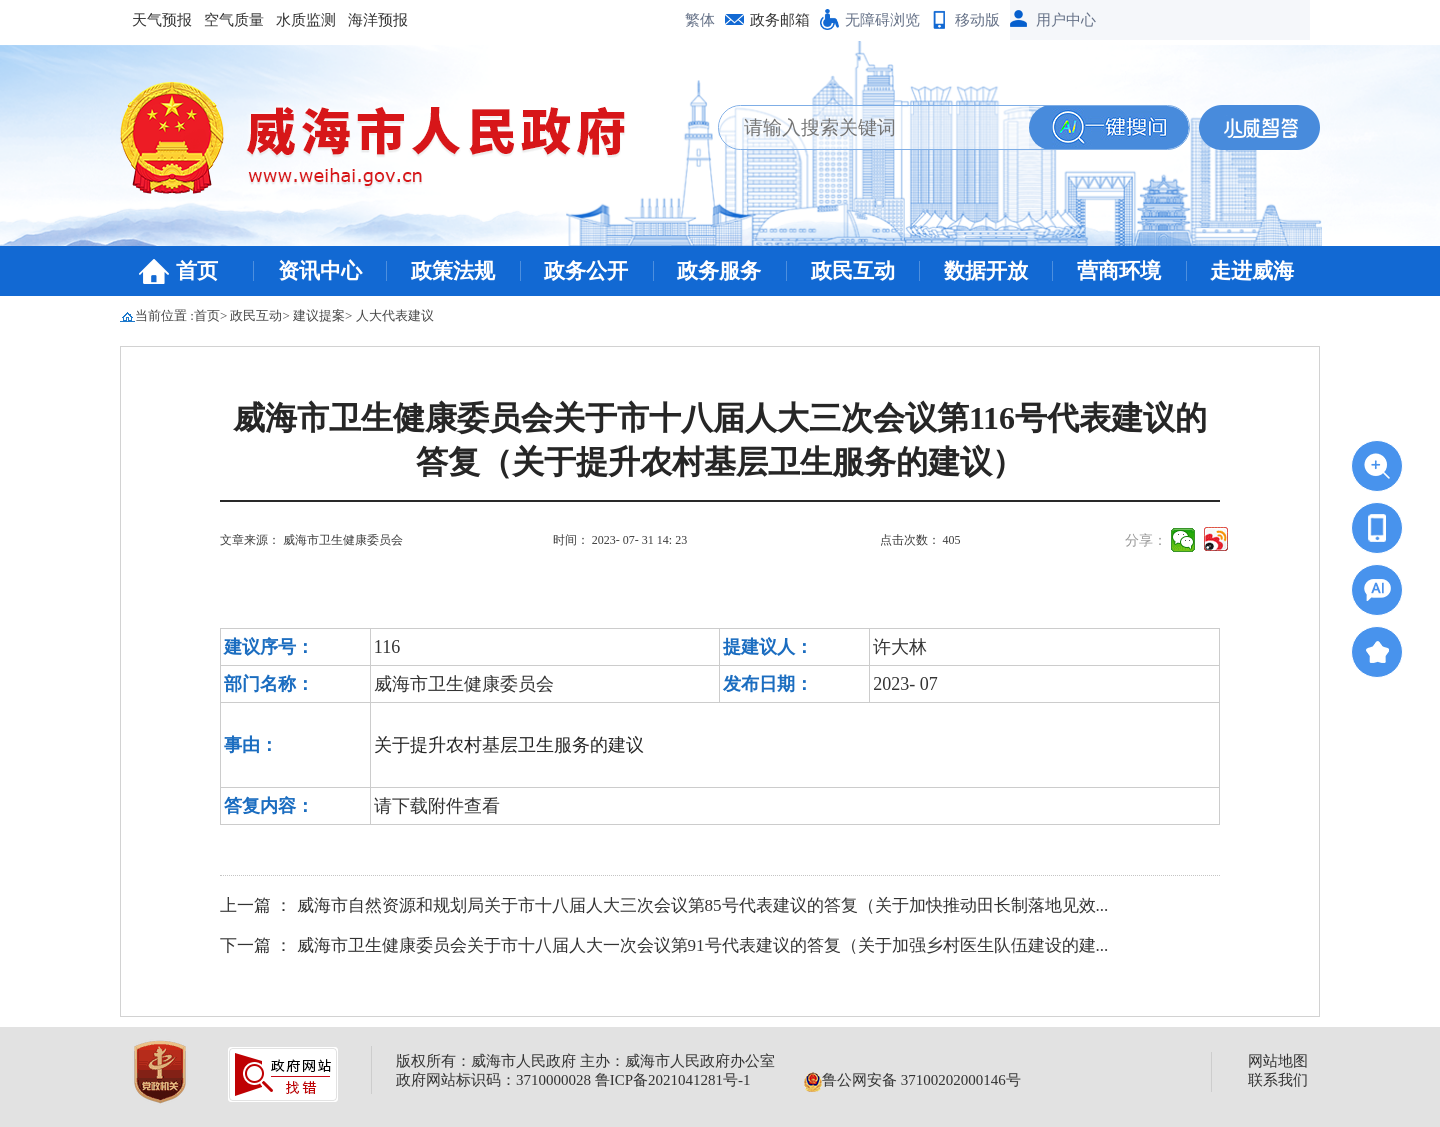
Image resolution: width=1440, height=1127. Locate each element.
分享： (1146, 540)
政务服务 (719, 271)
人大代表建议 (395, 315)
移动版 (977, 20)
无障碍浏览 (882, 20)
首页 (197, 271)
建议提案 (319, 315)
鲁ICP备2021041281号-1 (673, 1080)
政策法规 (453, 271)
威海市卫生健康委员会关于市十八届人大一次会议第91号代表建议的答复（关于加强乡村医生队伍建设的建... (703, 945)
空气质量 (234, 20)
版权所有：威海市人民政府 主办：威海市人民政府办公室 (585, 1061)
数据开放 (986, 271)
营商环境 (1119, 271)
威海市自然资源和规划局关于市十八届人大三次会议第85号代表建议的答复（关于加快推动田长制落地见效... (703, 905)
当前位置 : (164, 315)
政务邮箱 (780, 20)
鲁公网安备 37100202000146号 (912, 1080)
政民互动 (853, 271)
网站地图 (1278, 1061)
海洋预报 (378, 20)
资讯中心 (320, 271)
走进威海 (1252, 271)
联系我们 (1278, 1080)
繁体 (700, 20)
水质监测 (306, 20)
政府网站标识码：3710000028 (493, 1080)
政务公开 (586, 271)
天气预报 (162, 20)
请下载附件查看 (437, 806)
